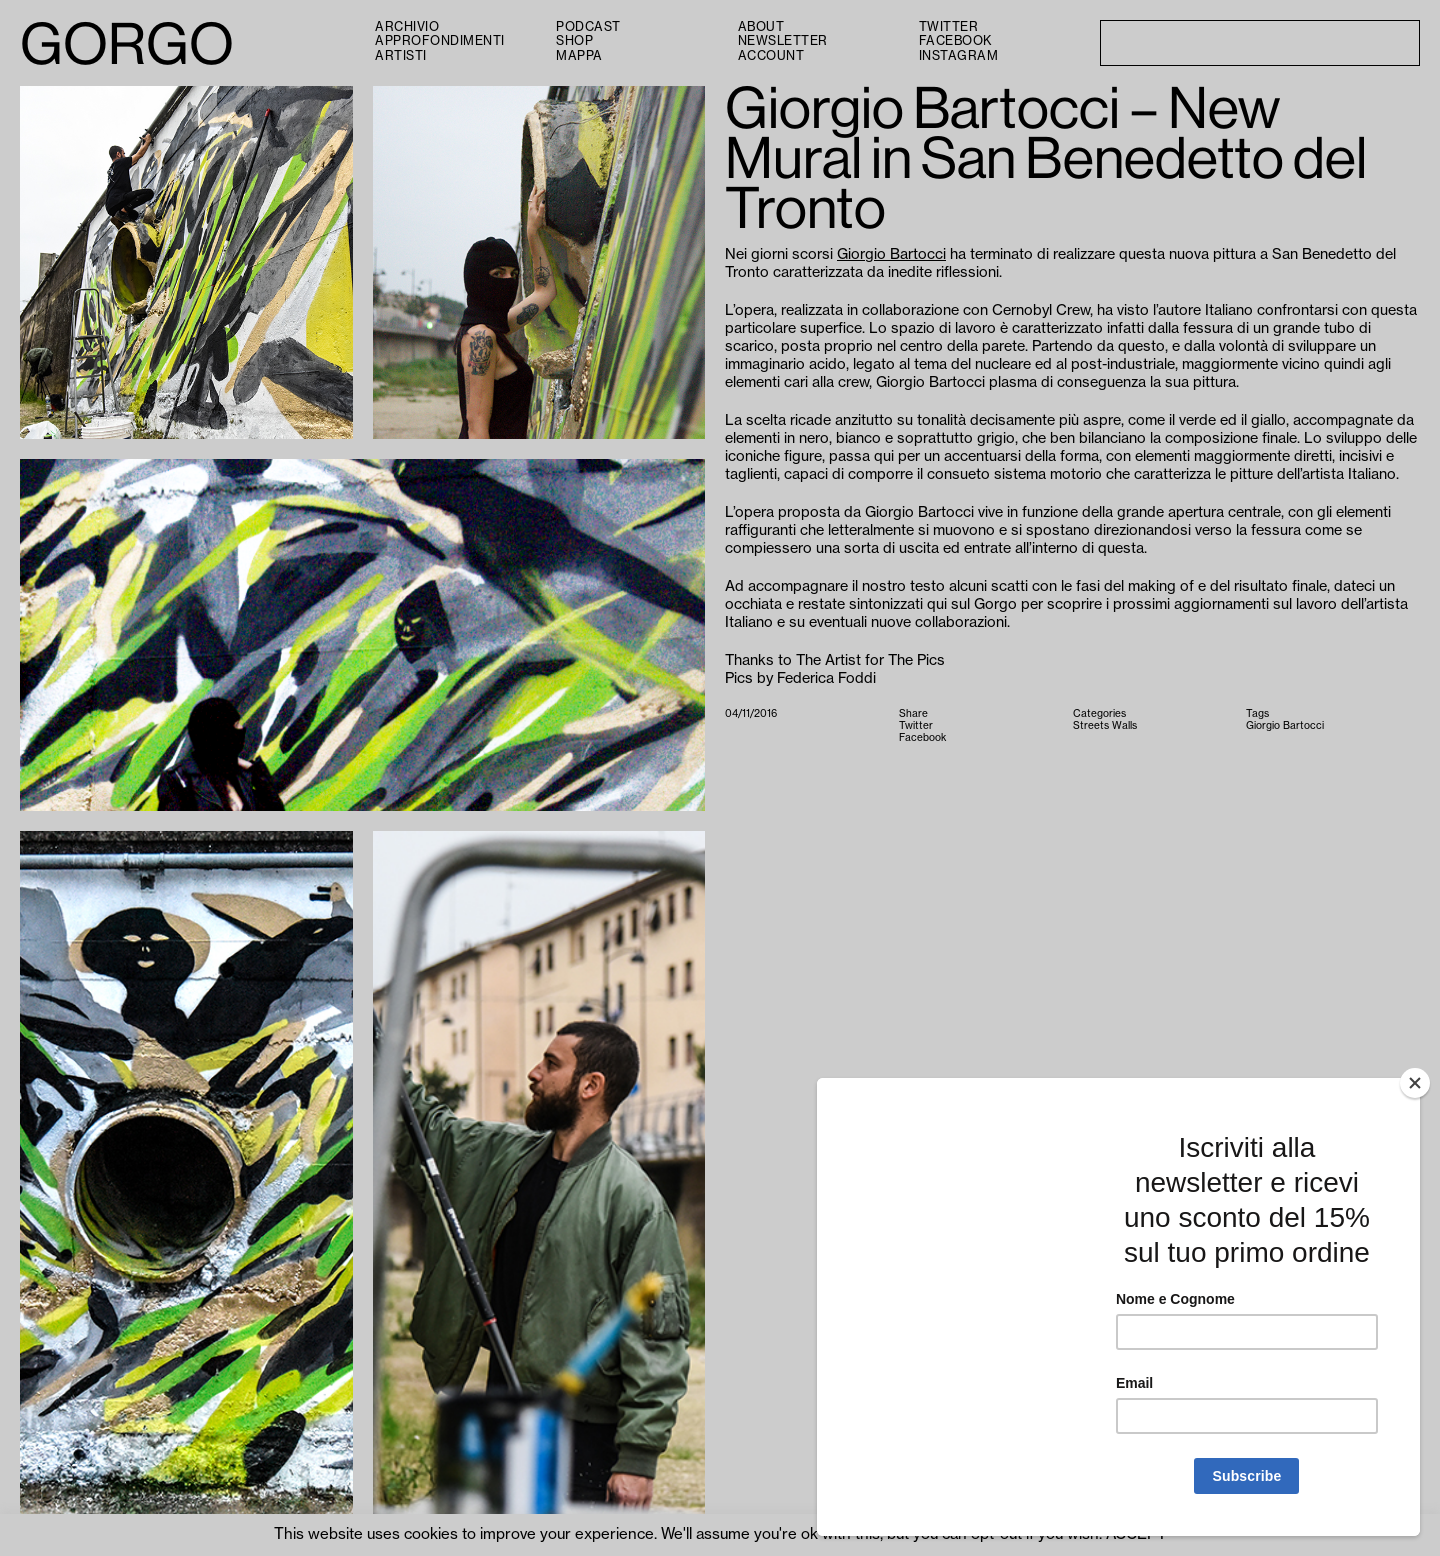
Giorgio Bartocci (891, 254)
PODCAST (588, 27)
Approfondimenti (440, 41)
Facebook (955, 41)
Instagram (959, 56)
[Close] (1415, 1083)
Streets (1091, 726)
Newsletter (783, 41)
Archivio (407, 27)
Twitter (949, 27)
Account (771, 56)
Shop (574, 41)
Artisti (401, 56)
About (761, 27)
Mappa (579, 56)
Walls (1124, 726)
